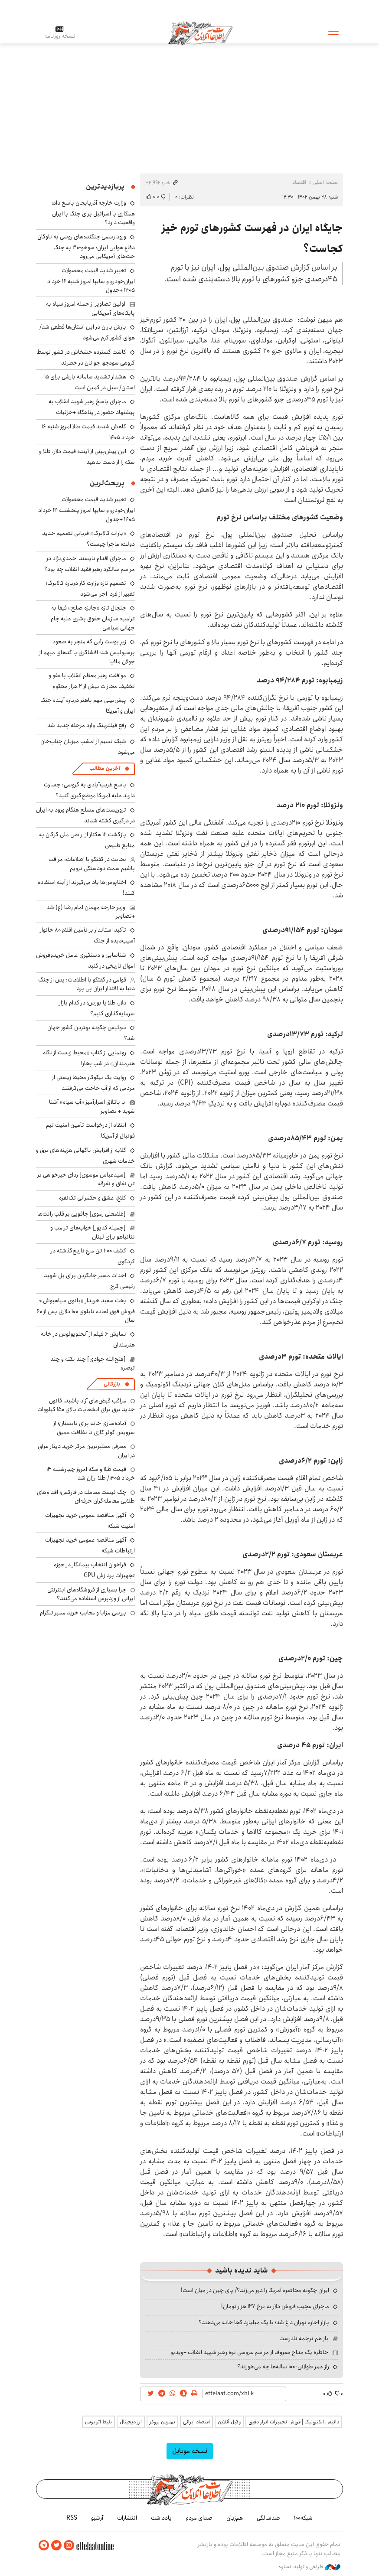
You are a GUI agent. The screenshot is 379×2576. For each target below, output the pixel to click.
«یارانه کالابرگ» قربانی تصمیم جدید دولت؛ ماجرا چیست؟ (88, 538)
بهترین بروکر (162, 2422)
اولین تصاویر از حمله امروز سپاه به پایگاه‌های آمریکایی (90, 308)
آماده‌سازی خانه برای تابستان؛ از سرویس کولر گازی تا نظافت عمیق (94, 1427)
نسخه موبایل (189, 2451)
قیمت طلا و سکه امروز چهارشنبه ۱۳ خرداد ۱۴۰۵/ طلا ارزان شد (90, 1473)
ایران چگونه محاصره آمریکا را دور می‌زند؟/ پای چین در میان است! (255, 2290)
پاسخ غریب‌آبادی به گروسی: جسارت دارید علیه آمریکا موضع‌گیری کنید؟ (89, 790)
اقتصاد (299, 182)
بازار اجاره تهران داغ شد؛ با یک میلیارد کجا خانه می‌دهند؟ (264, 2322)
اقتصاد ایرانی (196, 2422)
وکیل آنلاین (229, 2422)
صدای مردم (199, 2518)
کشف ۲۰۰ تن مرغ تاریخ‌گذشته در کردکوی (93, 1256)
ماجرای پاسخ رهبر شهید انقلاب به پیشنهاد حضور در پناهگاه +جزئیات (92, 407)
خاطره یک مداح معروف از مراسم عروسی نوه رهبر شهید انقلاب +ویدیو (249, 2352)
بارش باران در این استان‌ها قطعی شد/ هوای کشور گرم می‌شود (87, 332)
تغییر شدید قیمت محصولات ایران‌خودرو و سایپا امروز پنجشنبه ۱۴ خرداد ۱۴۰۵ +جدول (86, 509)
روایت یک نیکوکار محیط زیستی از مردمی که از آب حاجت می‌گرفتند (93, 1083)
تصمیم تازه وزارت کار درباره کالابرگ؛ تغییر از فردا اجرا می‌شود (90, 588)
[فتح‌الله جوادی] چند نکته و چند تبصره (92, 1363)
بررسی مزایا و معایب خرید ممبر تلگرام (83, 1612)
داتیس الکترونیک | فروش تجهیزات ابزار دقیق (293, 2422)
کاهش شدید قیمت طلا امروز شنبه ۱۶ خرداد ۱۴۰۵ (88, 432)
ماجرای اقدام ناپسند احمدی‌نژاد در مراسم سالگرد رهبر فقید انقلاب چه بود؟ (89, 564)
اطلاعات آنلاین (200, 32)
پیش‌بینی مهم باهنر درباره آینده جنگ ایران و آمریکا (87, 705)
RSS (71, 2518)
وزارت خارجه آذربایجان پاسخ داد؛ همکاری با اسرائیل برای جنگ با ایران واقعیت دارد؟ (93, 212)
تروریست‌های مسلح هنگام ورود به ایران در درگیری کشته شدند (85, 815)
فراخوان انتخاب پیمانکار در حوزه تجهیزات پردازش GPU (94, 1570)
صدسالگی (268, 2518)
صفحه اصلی (325, 182)
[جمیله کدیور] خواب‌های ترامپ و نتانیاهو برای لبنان (92, 1232)
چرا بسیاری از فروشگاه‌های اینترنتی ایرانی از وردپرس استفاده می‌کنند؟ (91, 1594)
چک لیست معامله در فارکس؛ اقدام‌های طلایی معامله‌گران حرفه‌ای (86, 1496)
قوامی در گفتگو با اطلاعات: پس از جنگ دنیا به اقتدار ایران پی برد (86, 984)
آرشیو (97, 2518)
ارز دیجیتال (131, 2422)
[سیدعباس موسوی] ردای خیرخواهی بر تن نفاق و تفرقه (86, 1179)
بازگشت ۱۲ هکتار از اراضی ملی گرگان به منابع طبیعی (87, 840)
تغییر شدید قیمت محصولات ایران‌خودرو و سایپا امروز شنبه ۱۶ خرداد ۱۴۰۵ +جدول (91, 280)
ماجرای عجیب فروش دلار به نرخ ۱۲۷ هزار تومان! (275, 2306)
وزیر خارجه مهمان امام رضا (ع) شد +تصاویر (90, 912)
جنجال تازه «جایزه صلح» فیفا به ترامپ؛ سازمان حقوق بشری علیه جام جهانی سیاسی (93, 617)
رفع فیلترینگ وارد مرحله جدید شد (86, 725)
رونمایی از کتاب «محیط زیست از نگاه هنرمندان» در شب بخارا (89, 1058)
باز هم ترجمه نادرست (304, 2338)
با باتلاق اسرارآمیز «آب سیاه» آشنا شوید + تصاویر (92, 1106)
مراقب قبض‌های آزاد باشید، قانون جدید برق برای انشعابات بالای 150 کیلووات (86, 1405)
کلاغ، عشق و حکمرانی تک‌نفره (92, 1198)
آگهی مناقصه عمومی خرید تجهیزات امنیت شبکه (90, 1520)
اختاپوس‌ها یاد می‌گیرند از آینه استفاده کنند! (86, 887)
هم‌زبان (234, 2518)
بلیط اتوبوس (98, 2422)
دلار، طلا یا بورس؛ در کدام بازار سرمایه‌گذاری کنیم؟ (97, 1008)
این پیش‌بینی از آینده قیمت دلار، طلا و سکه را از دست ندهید (87, 457)
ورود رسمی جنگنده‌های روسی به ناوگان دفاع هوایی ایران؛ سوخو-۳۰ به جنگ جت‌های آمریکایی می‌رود (86, 246)
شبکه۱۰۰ (303, 2518)
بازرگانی (112, 1384)
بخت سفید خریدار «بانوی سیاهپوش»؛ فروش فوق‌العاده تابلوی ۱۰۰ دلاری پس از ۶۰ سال (85, 1310)
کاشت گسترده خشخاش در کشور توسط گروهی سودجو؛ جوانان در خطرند (86, 357)
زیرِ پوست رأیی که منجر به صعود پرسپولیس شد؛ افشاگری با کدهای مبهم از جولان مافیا (87, 651)
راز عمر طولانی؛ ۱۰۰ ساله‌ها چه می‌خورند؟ (283, 2366)
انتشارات (127, 2518)
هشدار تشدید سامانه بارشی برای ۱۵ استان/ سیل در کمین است (89, 382)
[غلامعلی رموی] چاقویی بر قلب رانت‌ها (81, 1214)
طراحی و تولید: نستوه (309, 2567)
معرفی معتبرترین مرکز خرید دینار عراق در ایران (86, 1450)
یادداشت (161, 2518)
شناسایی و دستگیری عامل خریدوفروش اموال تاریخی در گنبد (85, 960)
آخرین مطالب (104, 768)
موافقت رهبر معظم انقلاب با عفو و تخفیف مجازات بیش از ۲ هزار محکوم (92, 681)
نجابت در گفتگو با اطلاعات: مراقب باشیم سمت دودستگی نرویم (92, 863)
